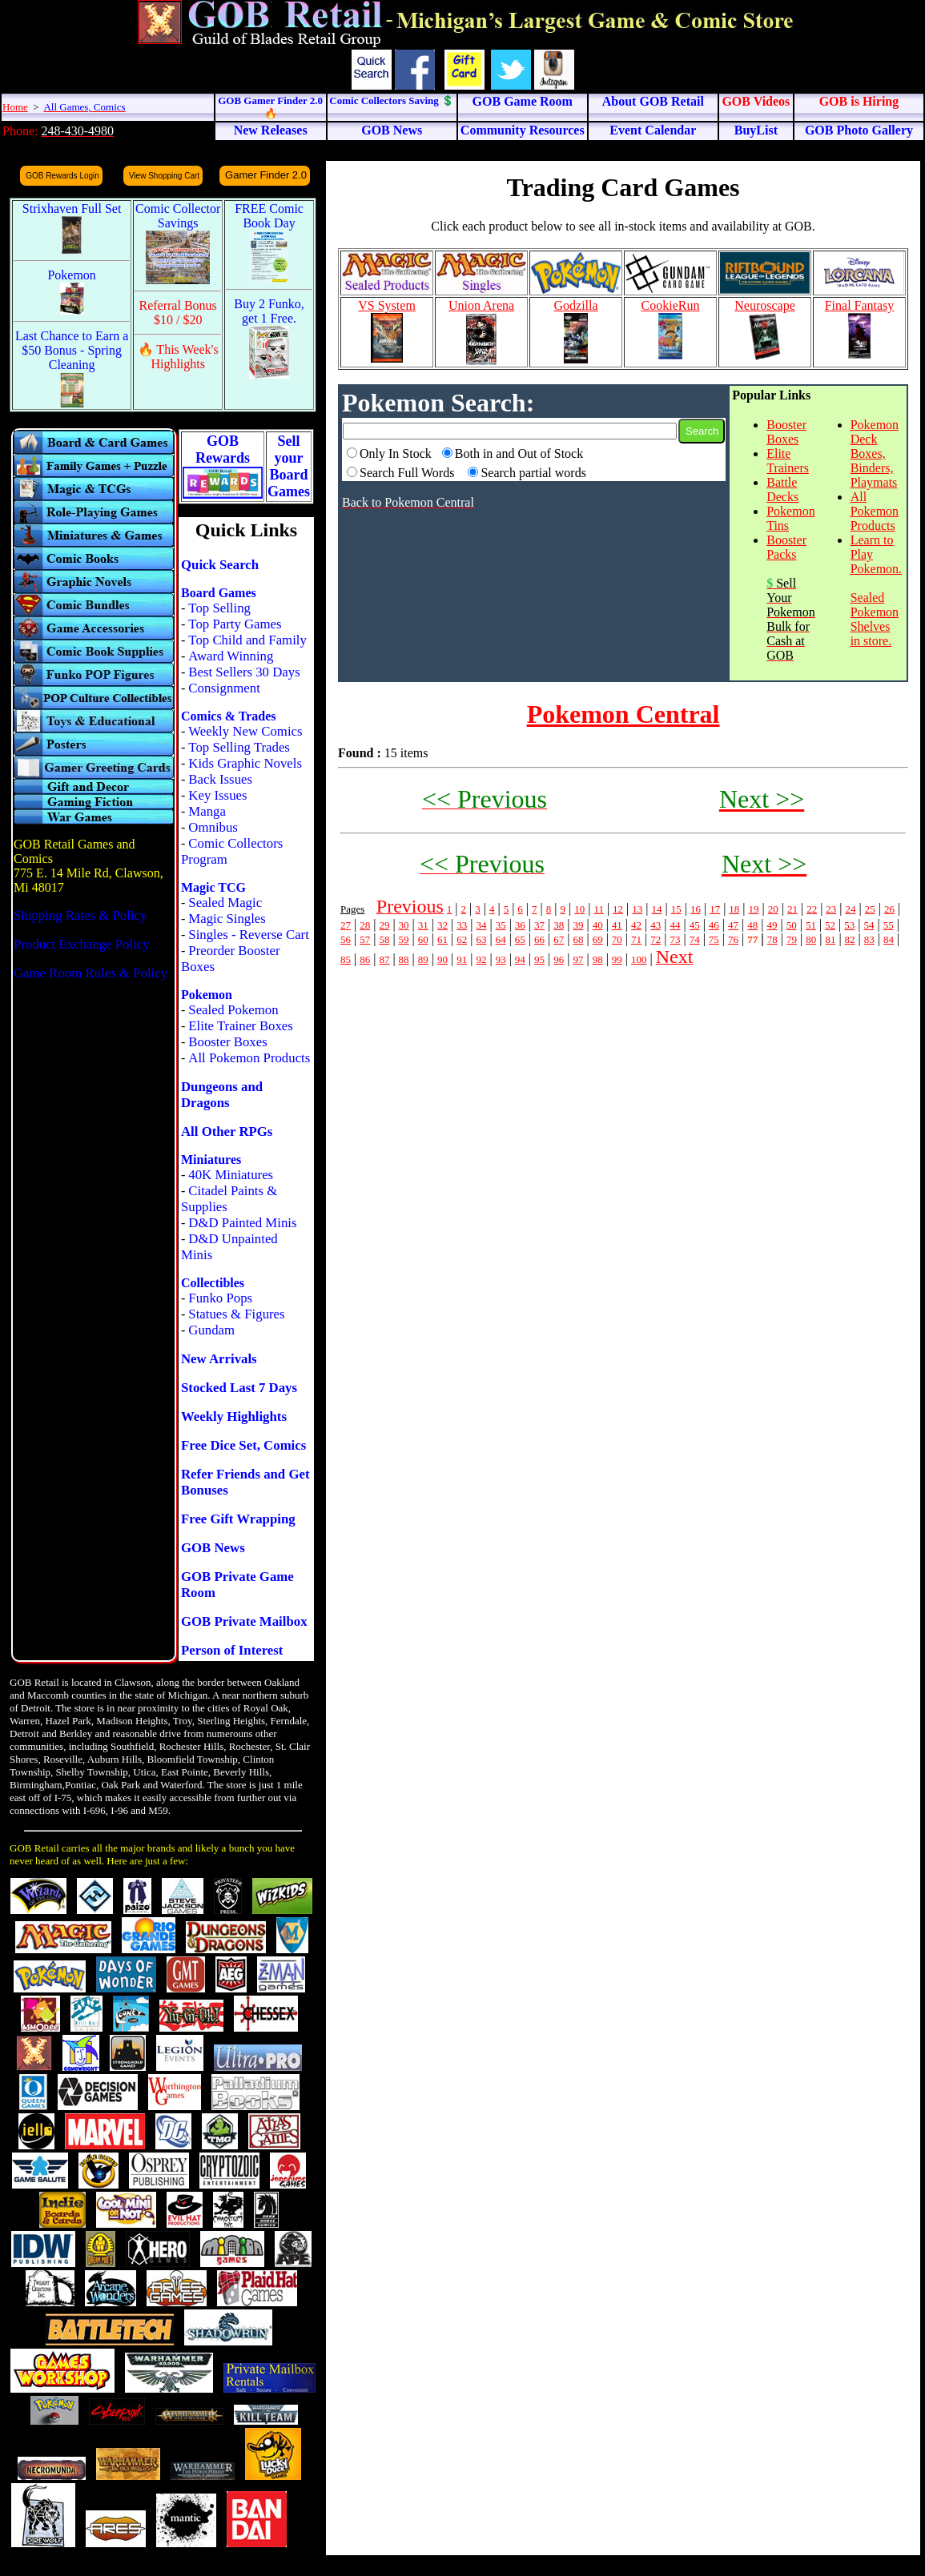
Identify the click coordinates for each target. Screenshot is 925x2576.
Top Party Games (234, 624)
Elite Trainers (787, 461)
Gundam (211, 1330)
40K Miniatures (230, 1174)
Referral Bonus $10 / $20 (178, 313)
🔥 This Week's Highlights (178, 357)
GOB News (213, 1547)
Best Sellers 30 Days (244, 672)
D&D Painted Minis (242, 1222)
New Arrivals (219, 1358)
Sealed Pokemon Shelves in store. (875, 619)
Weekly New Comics (245, 731)
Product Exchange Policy (82, 944)
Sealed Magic (225, 902)
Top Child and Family (247, 640)
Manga (207, 811)
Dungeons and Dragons (222, 1094)
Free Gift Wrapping (238, 1519)
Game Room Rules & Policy (90, 973)
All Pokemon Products (249, 1057)
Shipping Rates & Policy (80, 915)
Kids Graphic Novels (245, 763)
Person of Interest (232, 1650)
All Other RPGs (226, 1131)
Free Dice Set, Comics (243, 1445)
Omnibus (213, 827)
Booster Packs (786, 547)
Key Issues (217, 795)
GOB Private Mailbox (244, 1621)
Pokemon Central (623, 714)
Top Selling (219, 608)
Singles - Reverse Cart (248, 934)
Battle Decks (782, 489)
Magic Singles (226, 918)
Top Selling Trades (239, 747)
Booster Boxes (227, 1041)
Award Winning (230, 656)
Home (15, 107)
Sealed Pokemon (233, 1009)
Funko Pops (220, 1298)
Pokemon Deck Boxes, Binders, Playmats (875, 453)
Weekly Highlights (234, 1416)
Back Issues (220, 779)
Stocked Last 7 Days (239, 1387)
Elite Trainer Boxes (240, 1025)
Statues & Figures (236, 1314)
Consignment (224, 688)
